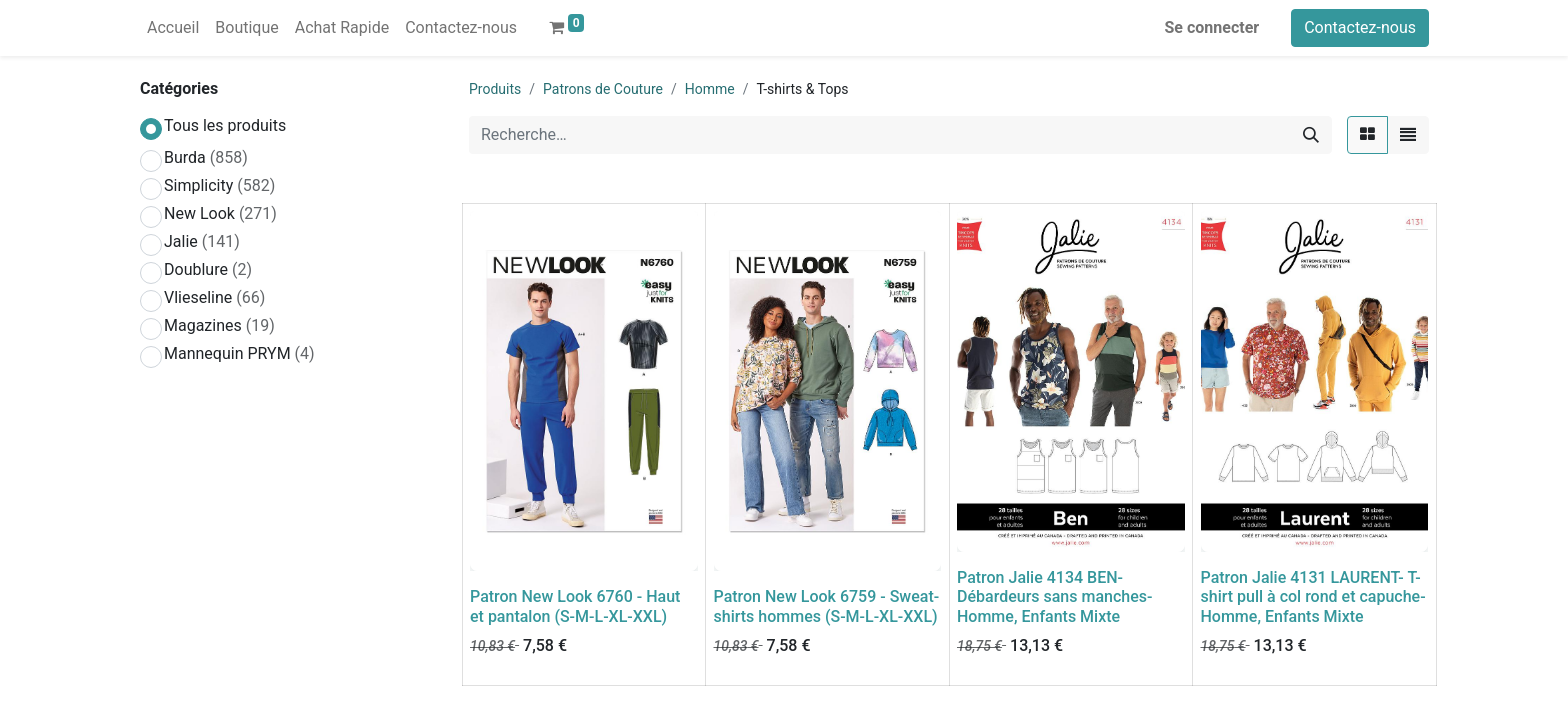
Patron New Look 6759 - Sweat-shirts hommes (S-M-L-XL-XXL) (827, 606)
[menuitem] (173, 28)
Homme (710, 89)
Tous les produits (225, 125)
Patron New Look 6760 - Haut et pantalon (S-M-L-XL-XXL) (575, 606)
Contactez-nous (1360, 27)
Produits (495, 89)
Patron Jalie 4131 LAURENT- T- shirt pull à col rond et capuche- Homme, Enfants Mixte (1313, 596)
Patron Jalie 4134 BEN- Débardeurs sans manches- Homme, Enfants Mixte (1054, 596)
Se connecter (1212, 27)
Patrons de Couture (603, 89)
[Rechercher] (1311, 135)
